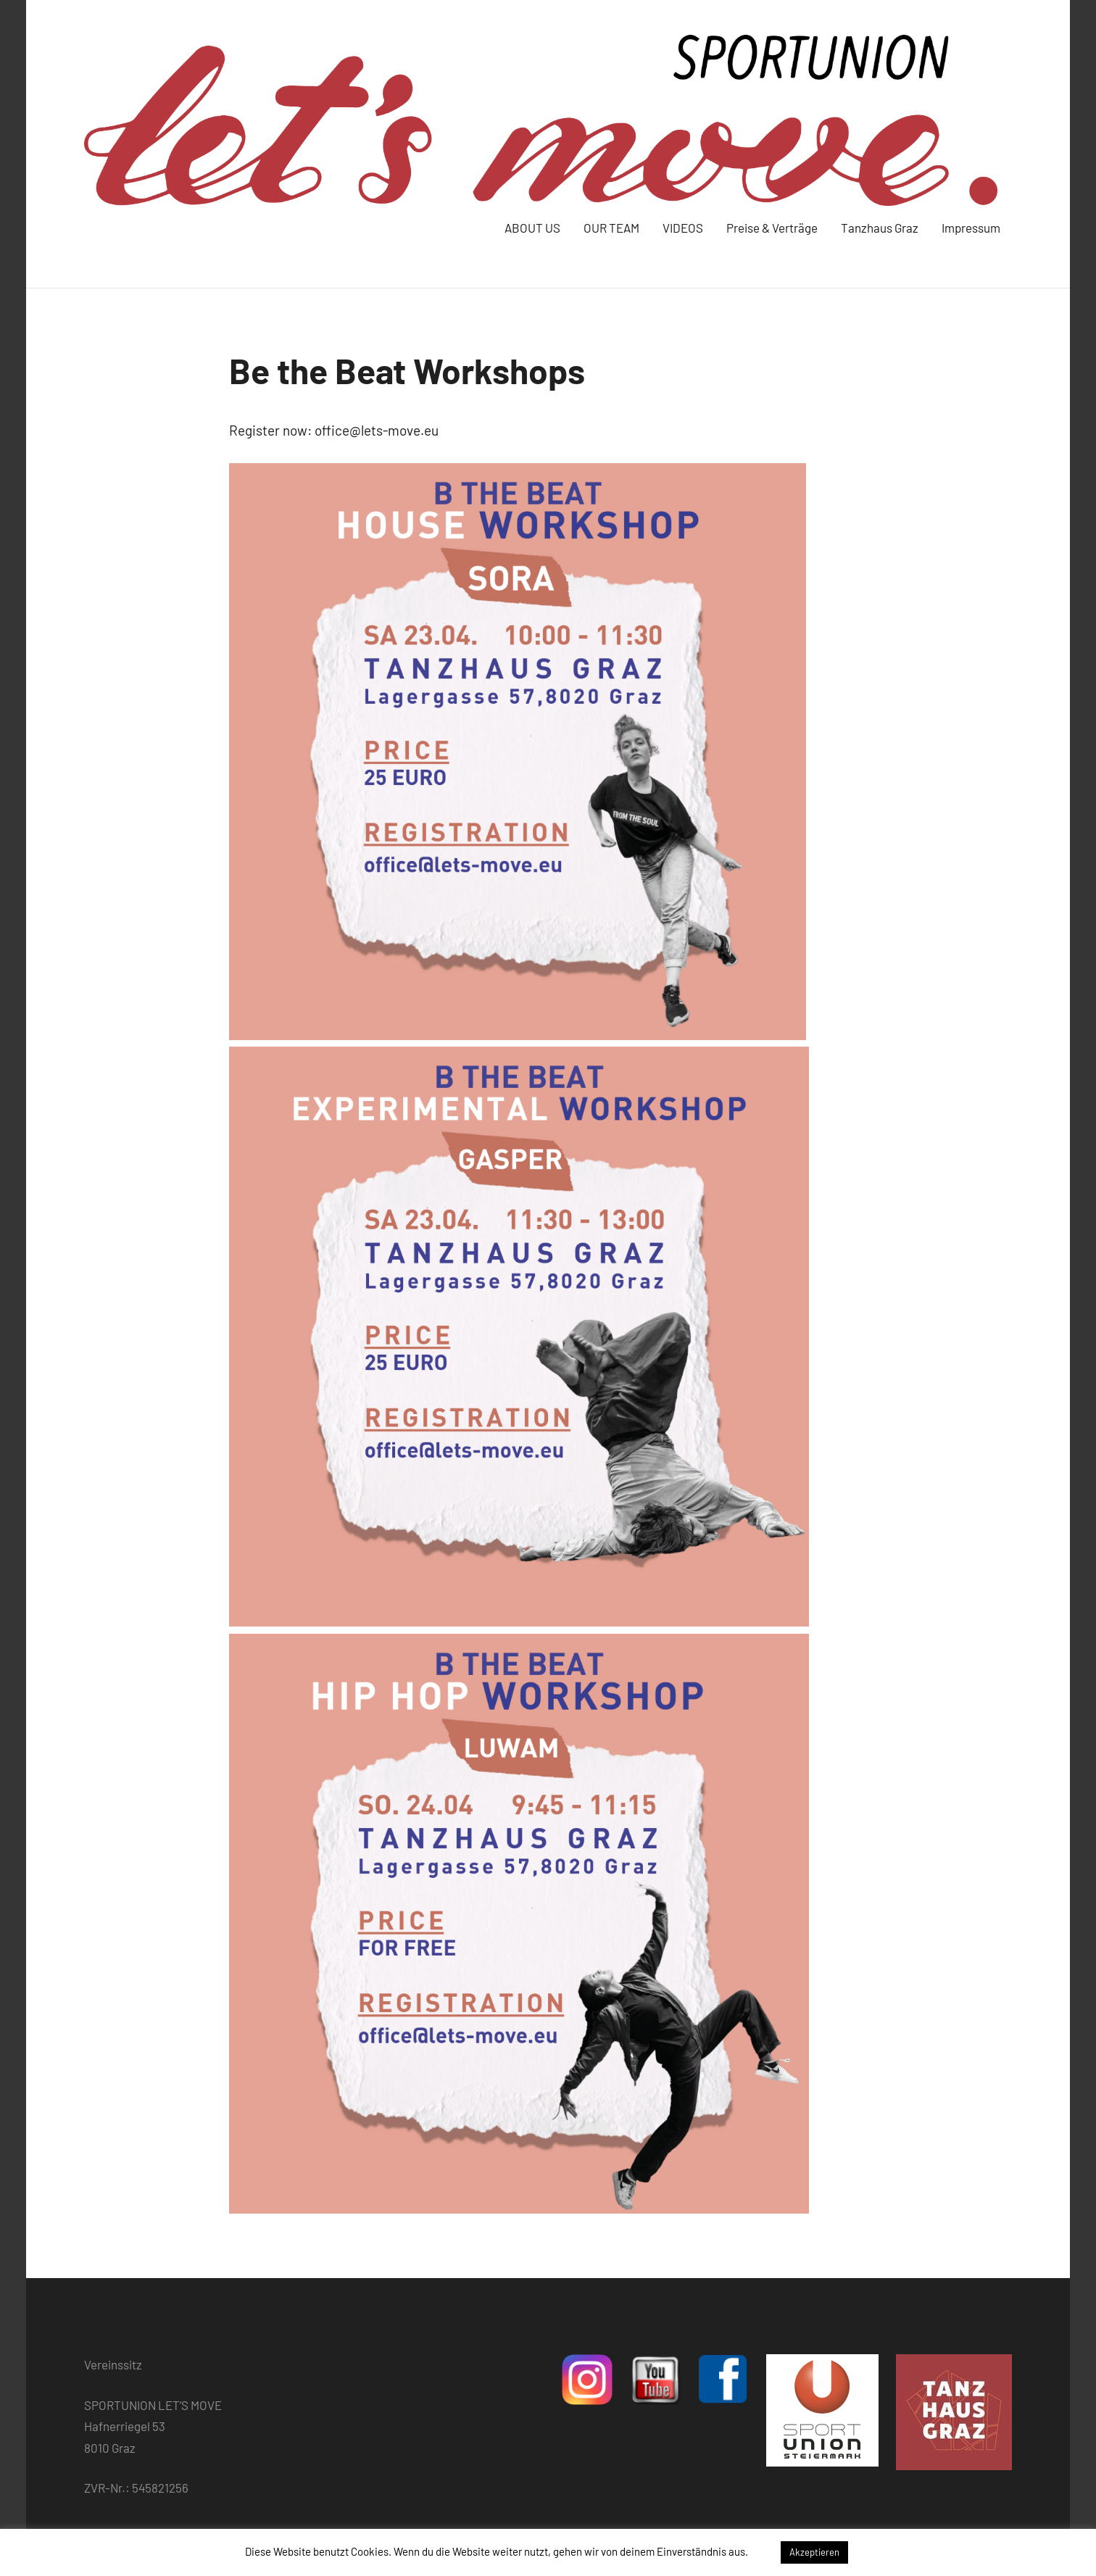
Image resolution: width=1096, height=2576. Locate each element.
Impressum (971, 227)
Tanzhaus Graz (879, 227)
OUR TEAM (611, 227)
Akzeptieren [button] (814, 2552)
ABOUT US (532, 227)
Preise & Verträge (772, 227)
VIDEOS (683, 227)
